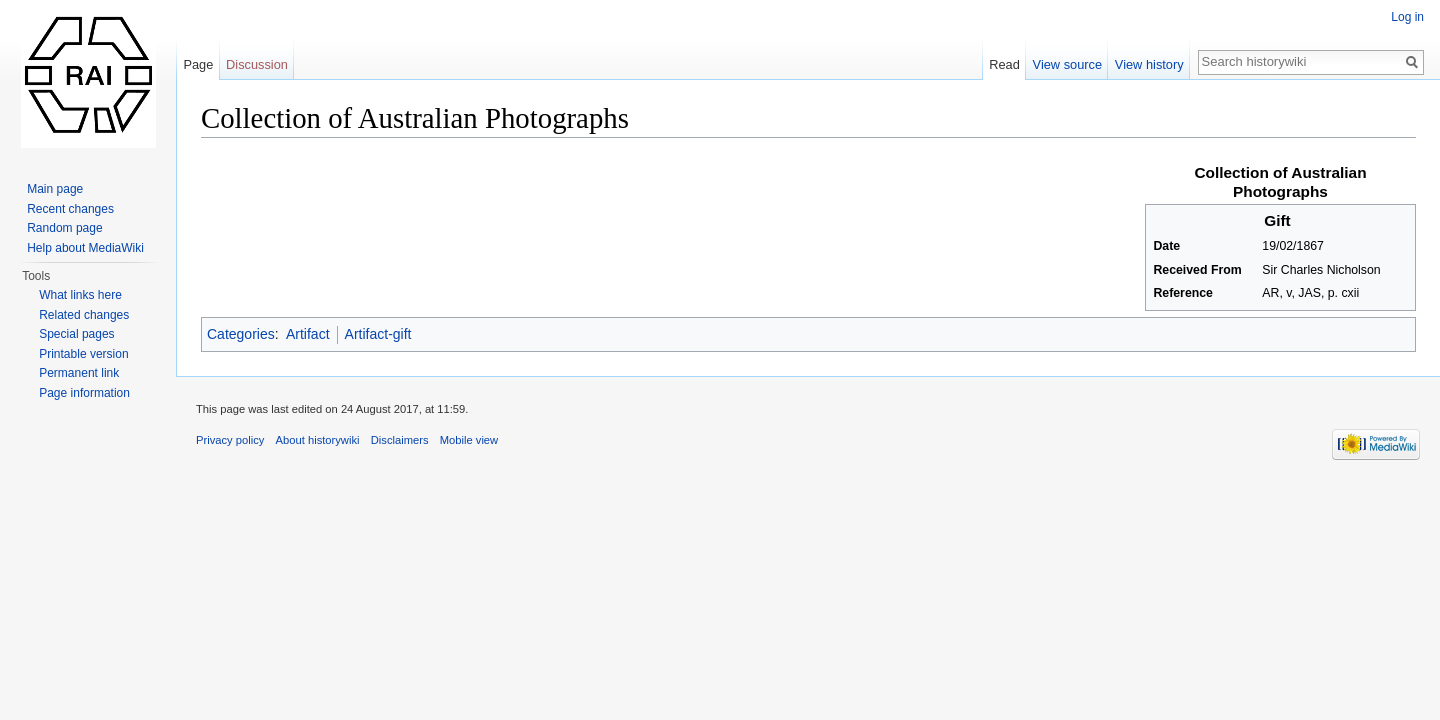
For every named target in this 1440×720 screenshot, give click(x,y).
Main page (55, 189)
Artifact (308, 334)
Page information (84, 393)
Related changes (84, 315)
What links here (80, 295)
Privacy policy (230, 440)
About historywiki (318, 440)
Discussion (257, 64)
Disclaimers (400, 440)
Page (198, 64)
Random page (64, 228)
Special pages (76, 334)
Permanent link (79, 373)
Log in (1407, 17)
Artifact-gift (378, 334)
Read (1004, 64)
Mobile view (469, 440)
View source (1067, 64)
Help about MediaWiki (85, 248)
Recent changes (70, 209)
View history (1149, 64)
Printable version (83, 354)
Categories (241, 334)
